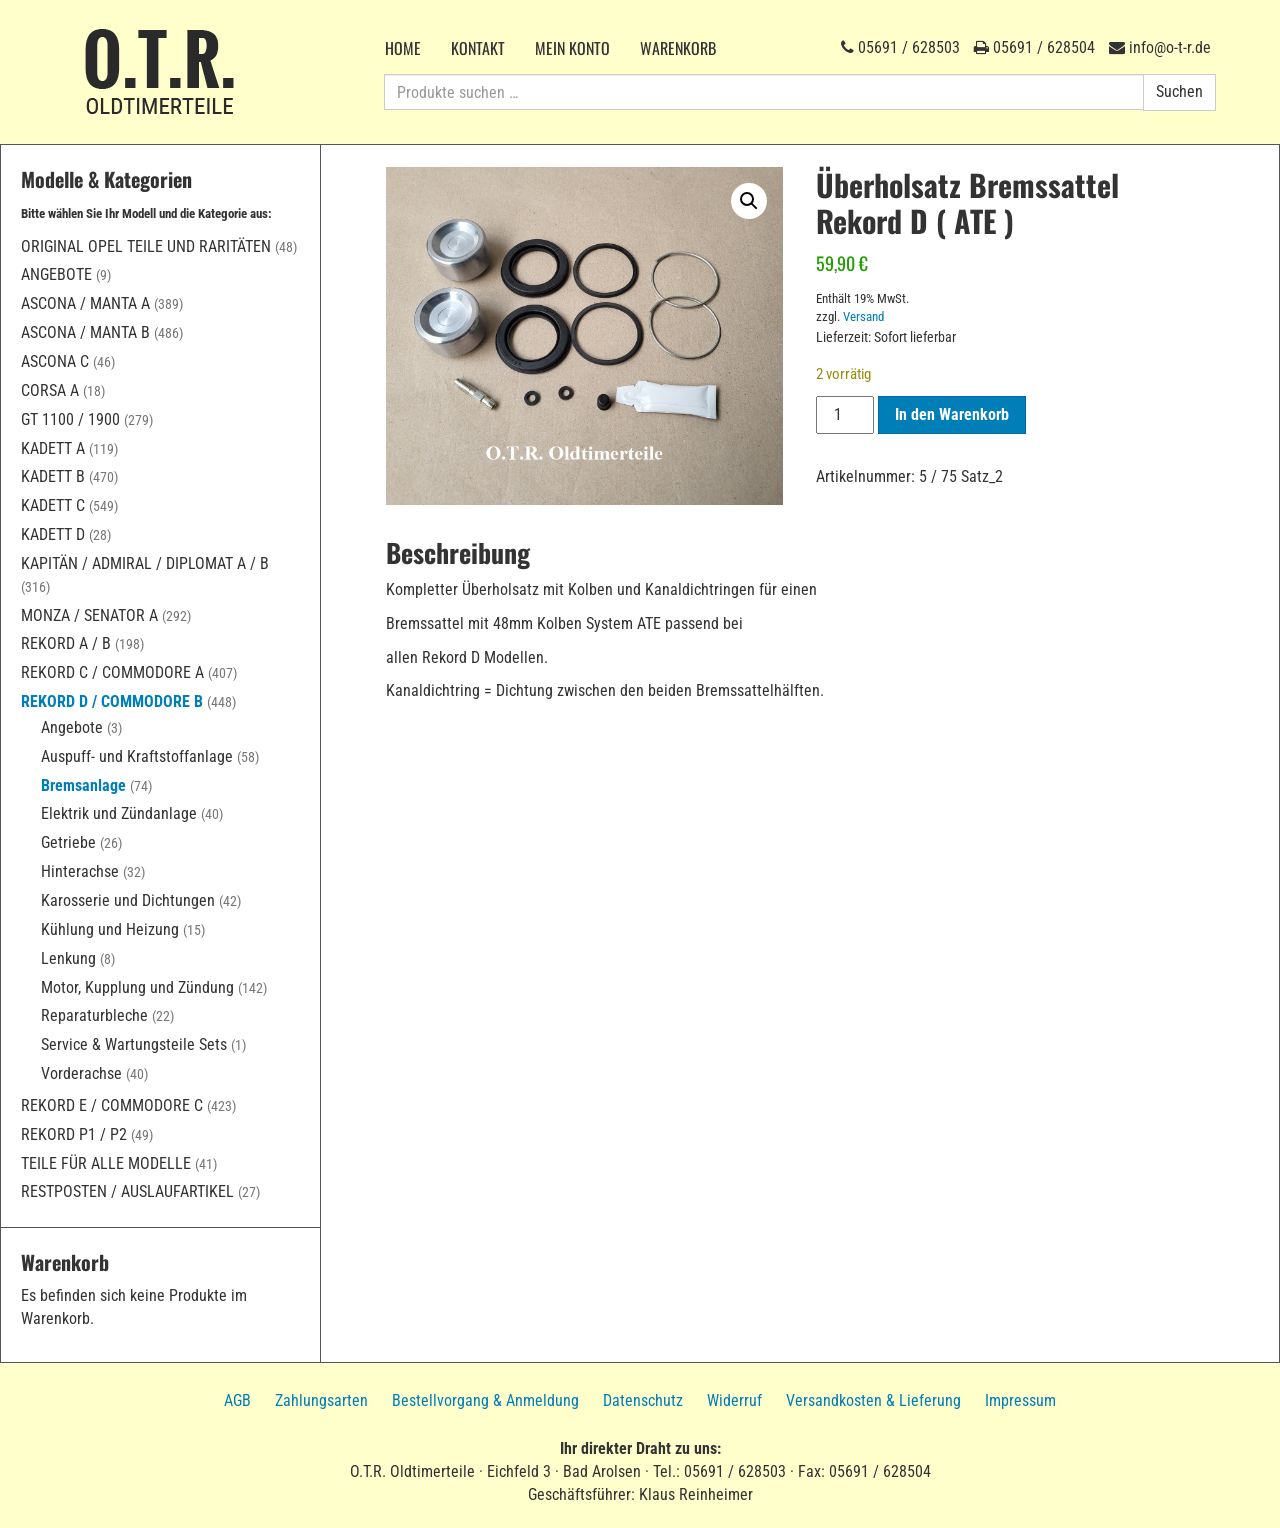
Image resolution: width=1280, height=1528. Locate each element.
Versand (863, 316)
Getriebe (68, 842)
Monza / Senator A (89, 615)
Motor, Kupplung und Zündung (137, 987)
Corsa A (50, 390)
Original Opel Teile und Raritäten (146, 246)
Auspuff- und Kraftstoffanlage (137, 756)
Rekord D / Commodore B (112, 701)
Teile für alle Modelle (106, 1163)
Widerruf (734, 1400)
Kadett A (53, 448)
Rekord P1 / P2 (74, 1134)
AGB (237, 1400)
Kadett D (53, 534)
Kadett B (53, 476)
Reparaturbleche (94, 1015)
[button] (749, 201)
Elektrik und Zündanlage (119, 813)
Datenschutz (643, 1400)
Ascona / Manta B (85, 332)
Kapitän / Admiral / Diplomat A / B (145, 563)
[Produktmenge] (845, 415)
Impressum (1020, 1400)
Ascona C (55, 361)
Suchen (1179, 91)
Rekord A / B (66, 643)
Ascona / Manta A (85, 303)
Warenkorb (678, 48)
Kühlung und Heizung (110, 929)
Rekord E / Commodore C (112, 1105)
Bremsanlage (83, 785)
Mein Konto (572, 48)
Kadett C (53, 505)
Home (403, 48)
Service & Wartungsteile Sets (134, 1044)
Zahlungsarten (321, 1400)
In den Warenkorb (952, 414)
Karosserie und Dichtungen (128, 900)
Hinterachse (80, 871)
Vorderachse (81, 1073)
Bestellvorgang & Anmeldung (485, 1400)
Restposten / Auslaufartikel (127, 1191)
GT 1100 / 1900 (70, 419)
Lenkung (68, 958)
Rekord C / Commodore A (112, 672)
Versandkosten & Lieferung (873, 1400)
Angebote (56, 274)
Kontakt (478, 48)
